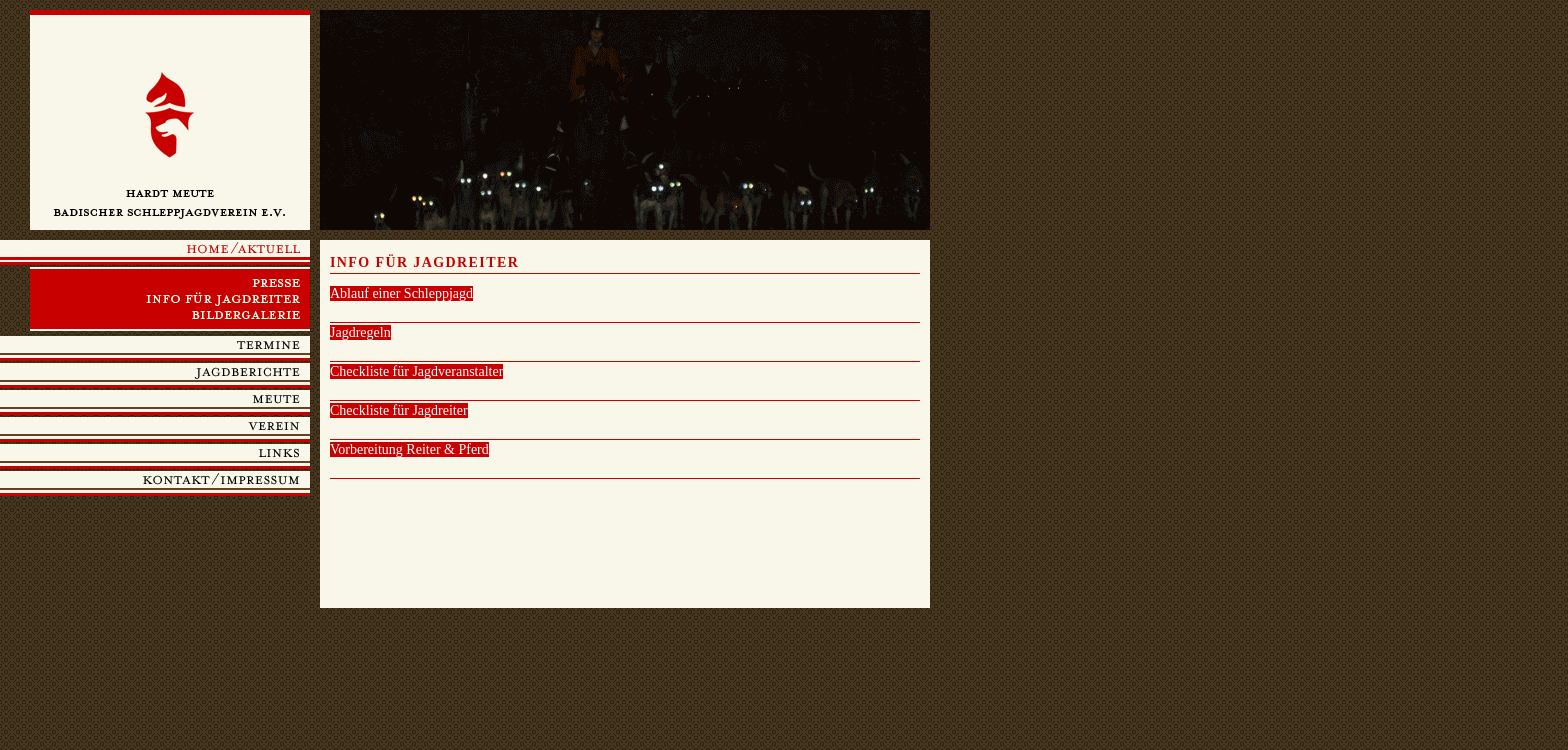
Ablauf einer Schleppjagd (401, 293)
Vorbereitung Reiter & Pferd (409, 449)
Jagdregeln (360, 332)
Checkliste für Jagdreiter (399, 410)
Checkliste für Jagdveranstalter (416, 371)
